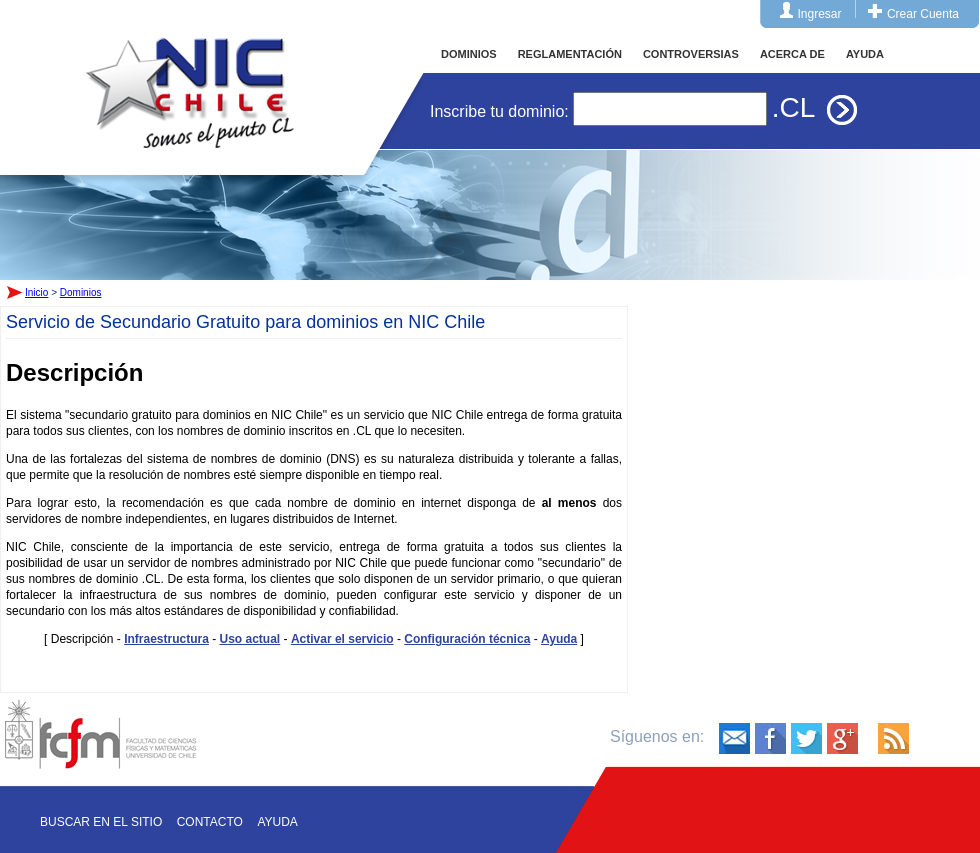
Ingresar (820, 14)
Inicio (190, 74)
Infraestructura (166, 639)
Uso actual (250, 639)
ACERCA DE (792, 54)
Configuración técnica (467, 639)
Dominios (81, 292)
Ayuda (559, 639)
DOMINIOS (469, 54)
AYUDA (865, 54)
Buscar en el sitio (101, 822)
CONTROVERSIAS (691, 54)
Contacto (210, 822)
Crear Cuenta (923, 14)
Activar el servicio (342, 639)
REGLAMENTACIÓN (570, 54)
